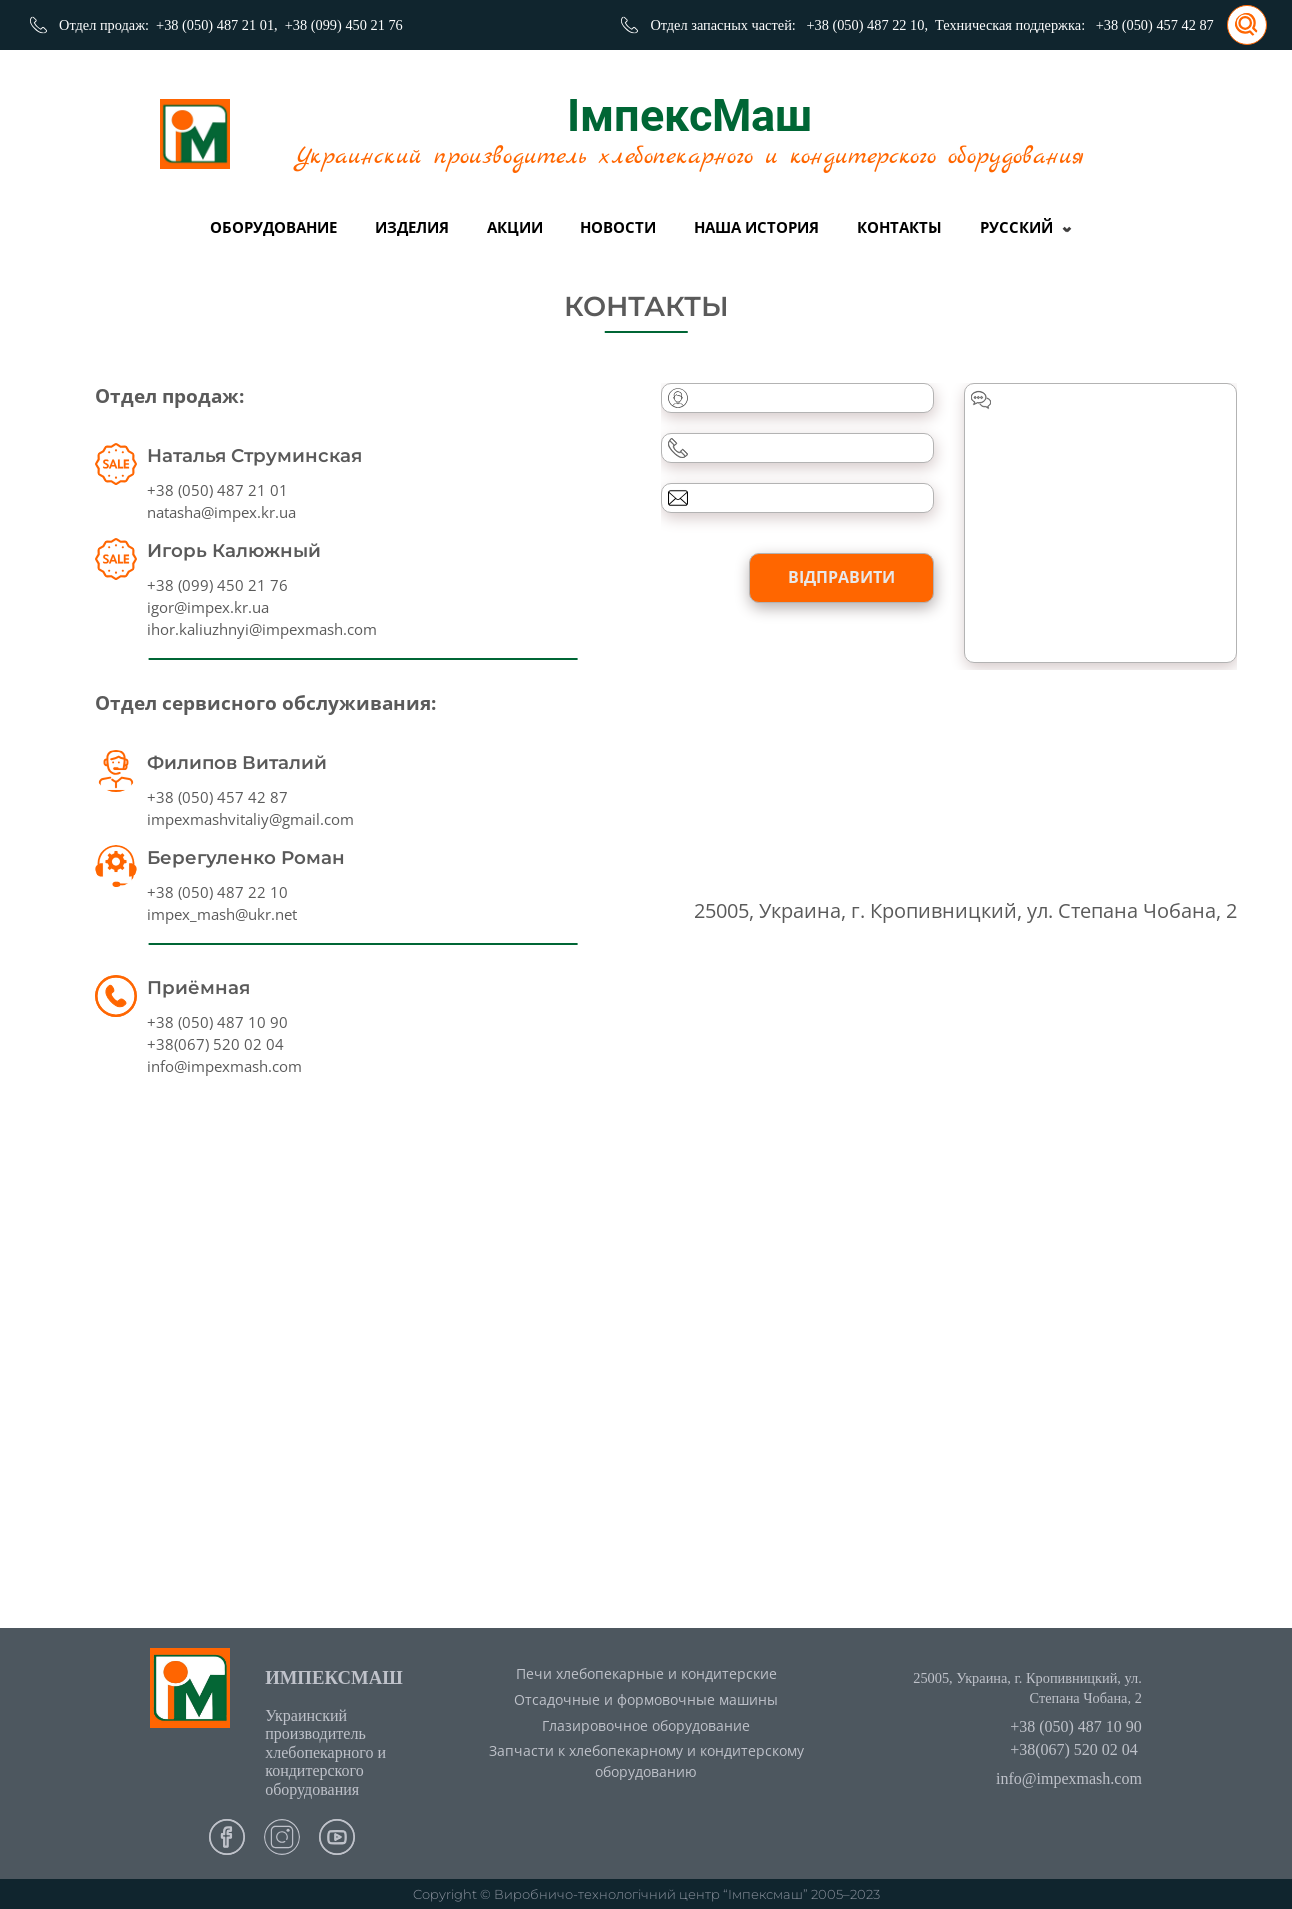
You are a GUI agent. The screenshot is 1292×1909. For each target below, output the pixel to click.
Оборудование (273, 227)
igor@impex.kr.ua (208, 607)
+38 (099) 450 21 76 (344, 25)
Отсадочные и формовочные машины (646, 1699)
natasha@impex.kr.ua (221, 512)
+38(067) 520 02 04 (215, 1044)
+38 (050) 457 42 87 (1155, 25)
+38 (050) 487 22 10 (217, 892)
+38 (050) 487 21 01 (217, 490)
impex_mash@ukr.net (222, 914)
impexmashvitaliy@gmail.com (250, 819)
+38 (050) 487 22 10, (867, 25)
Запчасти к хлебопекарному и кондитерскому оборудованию (646, 1761)
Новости (618, 227)
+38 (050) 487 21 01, (217, 25)
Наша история (756, 227)
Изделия (412, 227)
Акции (515, 227)
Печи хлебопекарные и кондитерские (646, 1673)
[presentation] (813, 739)
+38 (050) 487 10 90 (217, 1022)
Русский (1016, 227)
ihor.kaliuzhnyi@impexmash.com (262, 629)
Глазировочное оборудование (646, 1725)
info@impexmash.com (224, 1066)
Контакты (899, 227)
